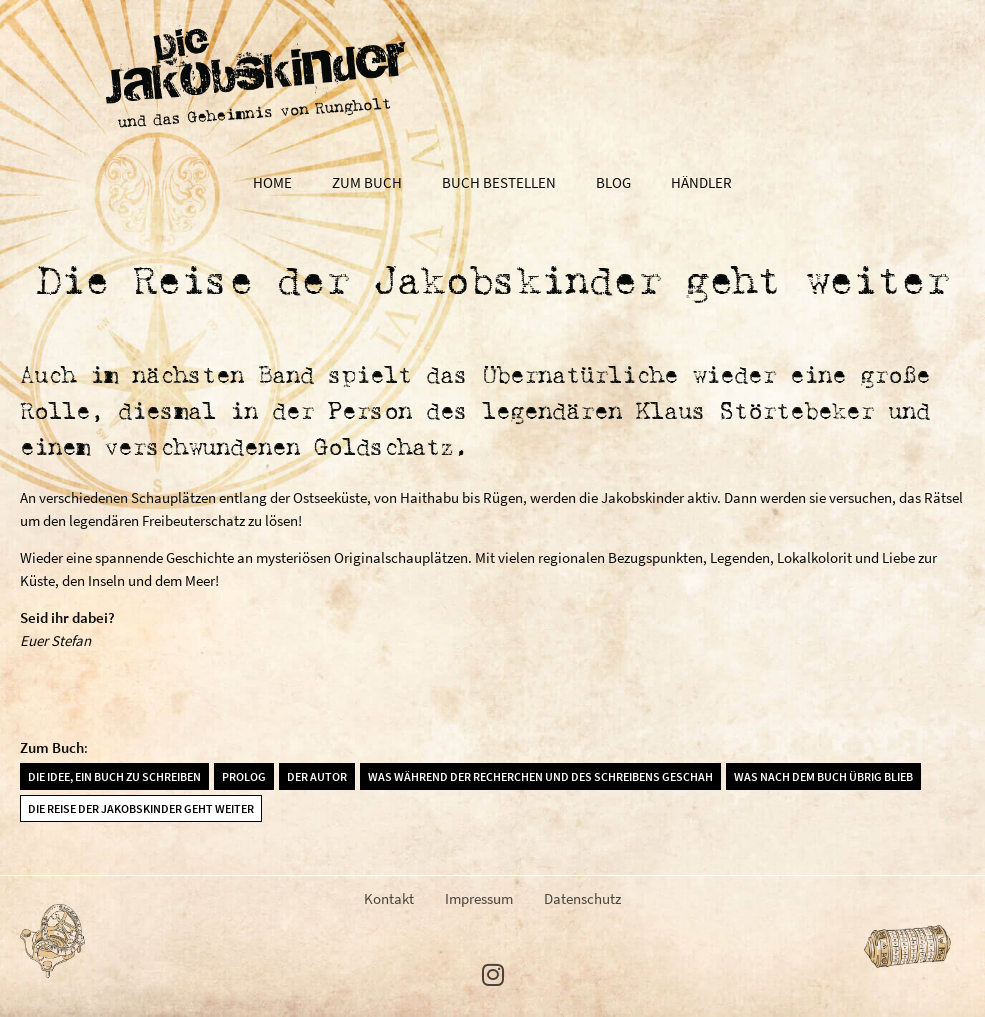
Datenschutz (582, 898)
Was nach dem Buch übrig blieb (823, 776)
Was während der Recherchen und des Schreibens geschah (540, 776)
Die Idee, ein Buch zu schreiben (114, 776)
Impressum (479, 898)
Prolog (244, 776)
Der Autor (317, 776)
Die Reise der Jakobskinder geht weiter (141, 808)
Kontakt (389, 898)
